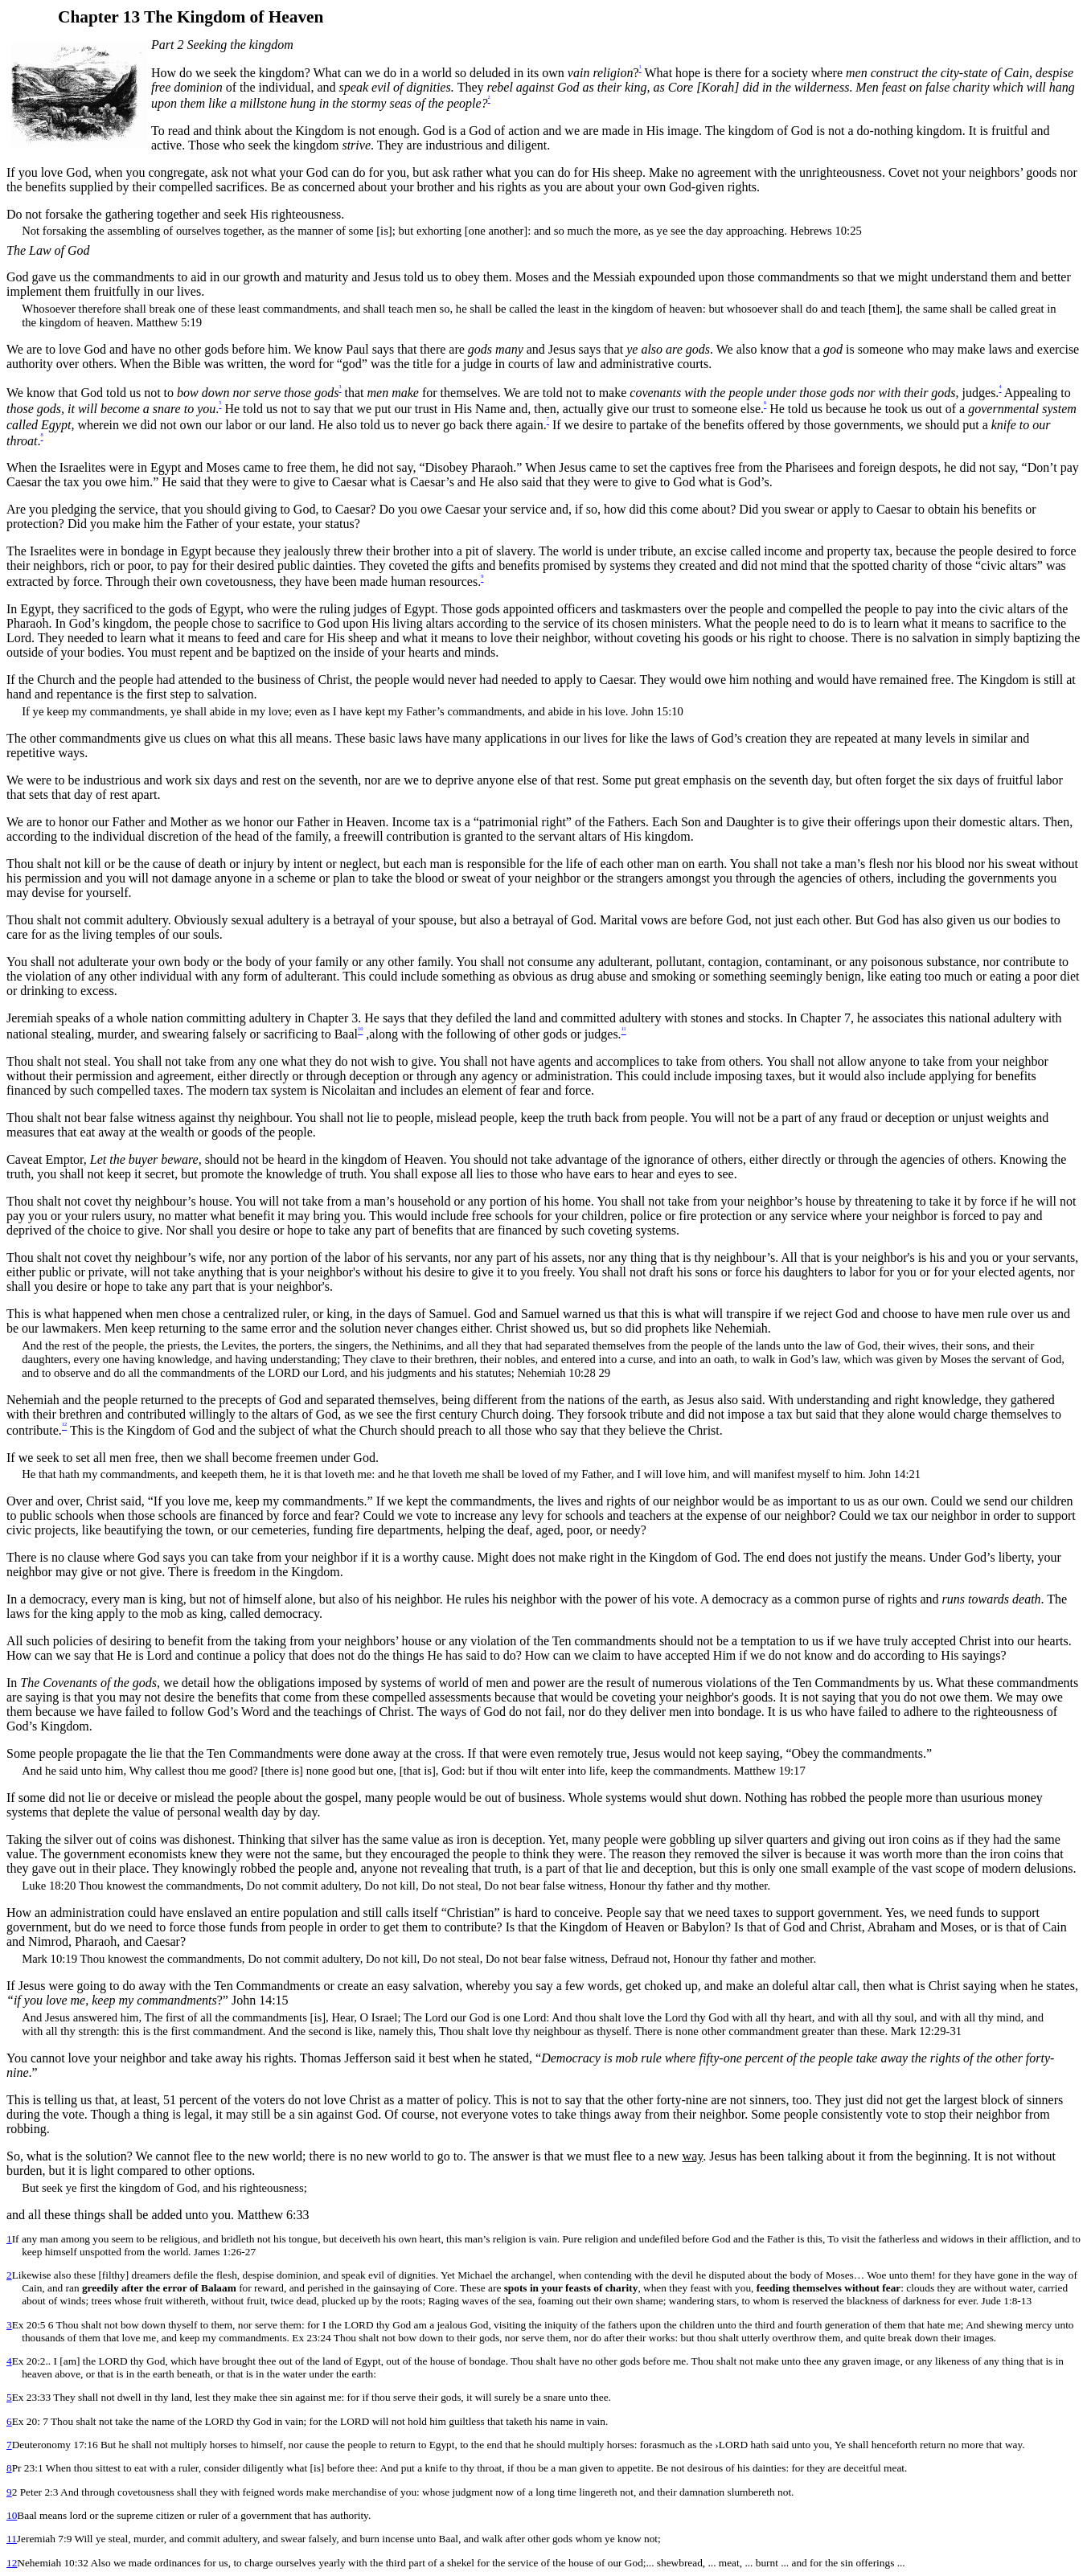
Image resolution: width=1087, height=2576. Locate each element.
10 (11, 2515)
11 (11, 2539)
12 (11, 2563)
